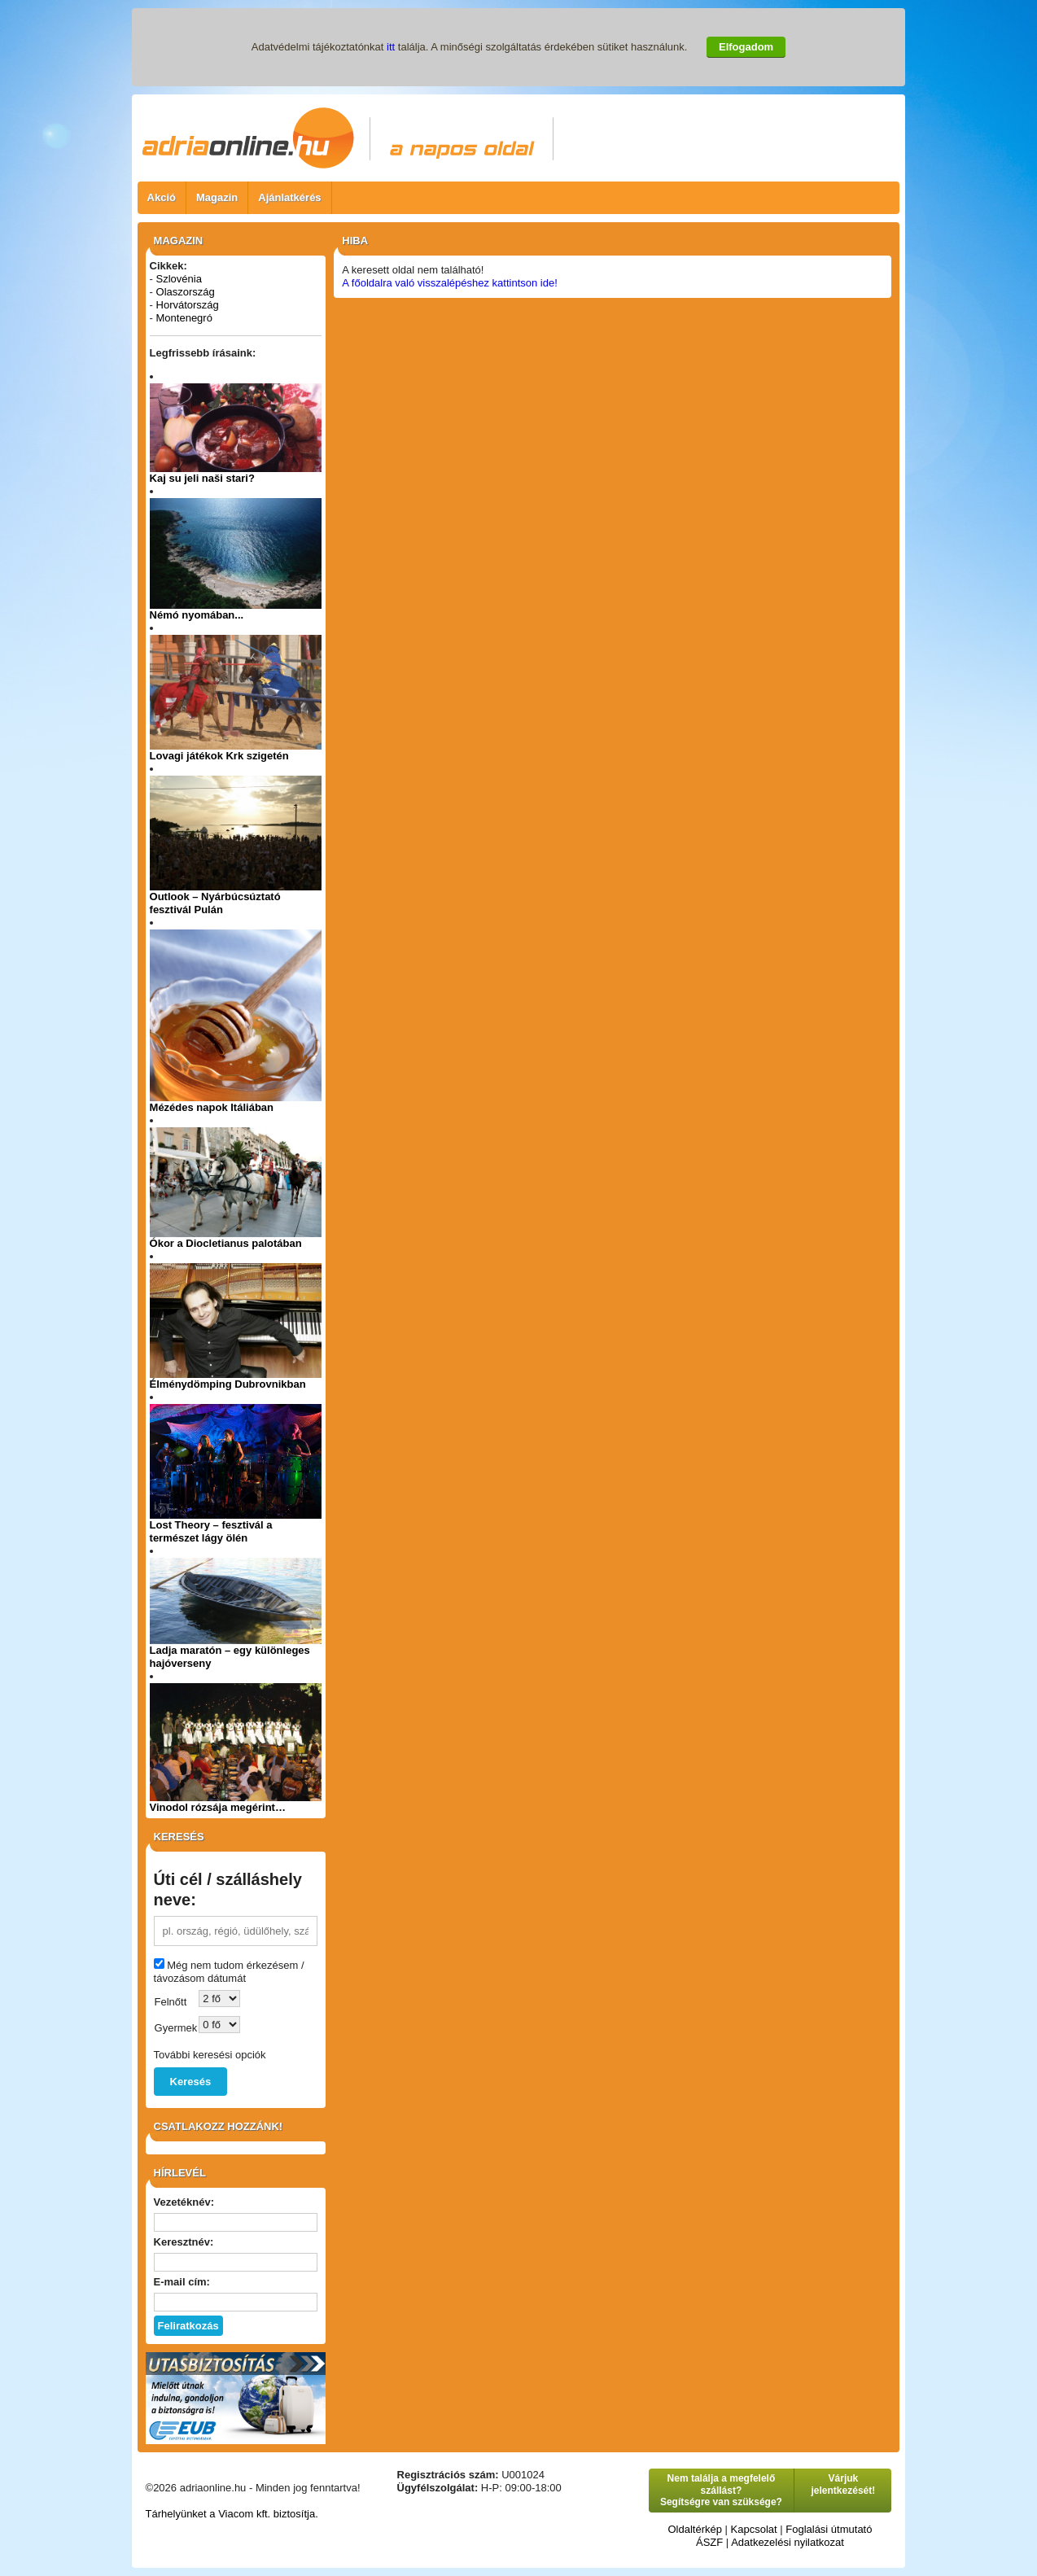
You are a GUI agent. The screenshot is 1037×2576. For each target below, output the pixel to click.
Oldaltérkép (694, 2529)
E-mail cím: (182, 2282)
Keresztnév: (184, 2242)
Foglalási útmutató (828, 2529)
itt (391, 47)
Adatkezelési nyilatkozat (787, 2542)
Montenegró (184, 318)
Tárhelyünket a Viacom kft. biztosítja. (232, 2514)
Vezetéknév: (184, 2202)
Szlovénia (179, 279)
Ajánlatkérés (289, 197)
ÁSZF (709, 2542)
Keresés (191, 2081)
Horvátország (187, 305)
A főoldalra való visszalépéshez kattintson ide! (450, 283)
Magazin (217, 197)
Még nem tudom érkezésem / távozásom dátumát (229, 1971)
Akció (161, 197)
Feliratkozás (188, 2326)
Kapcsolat (754, 2529)
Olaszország (185, 292)
